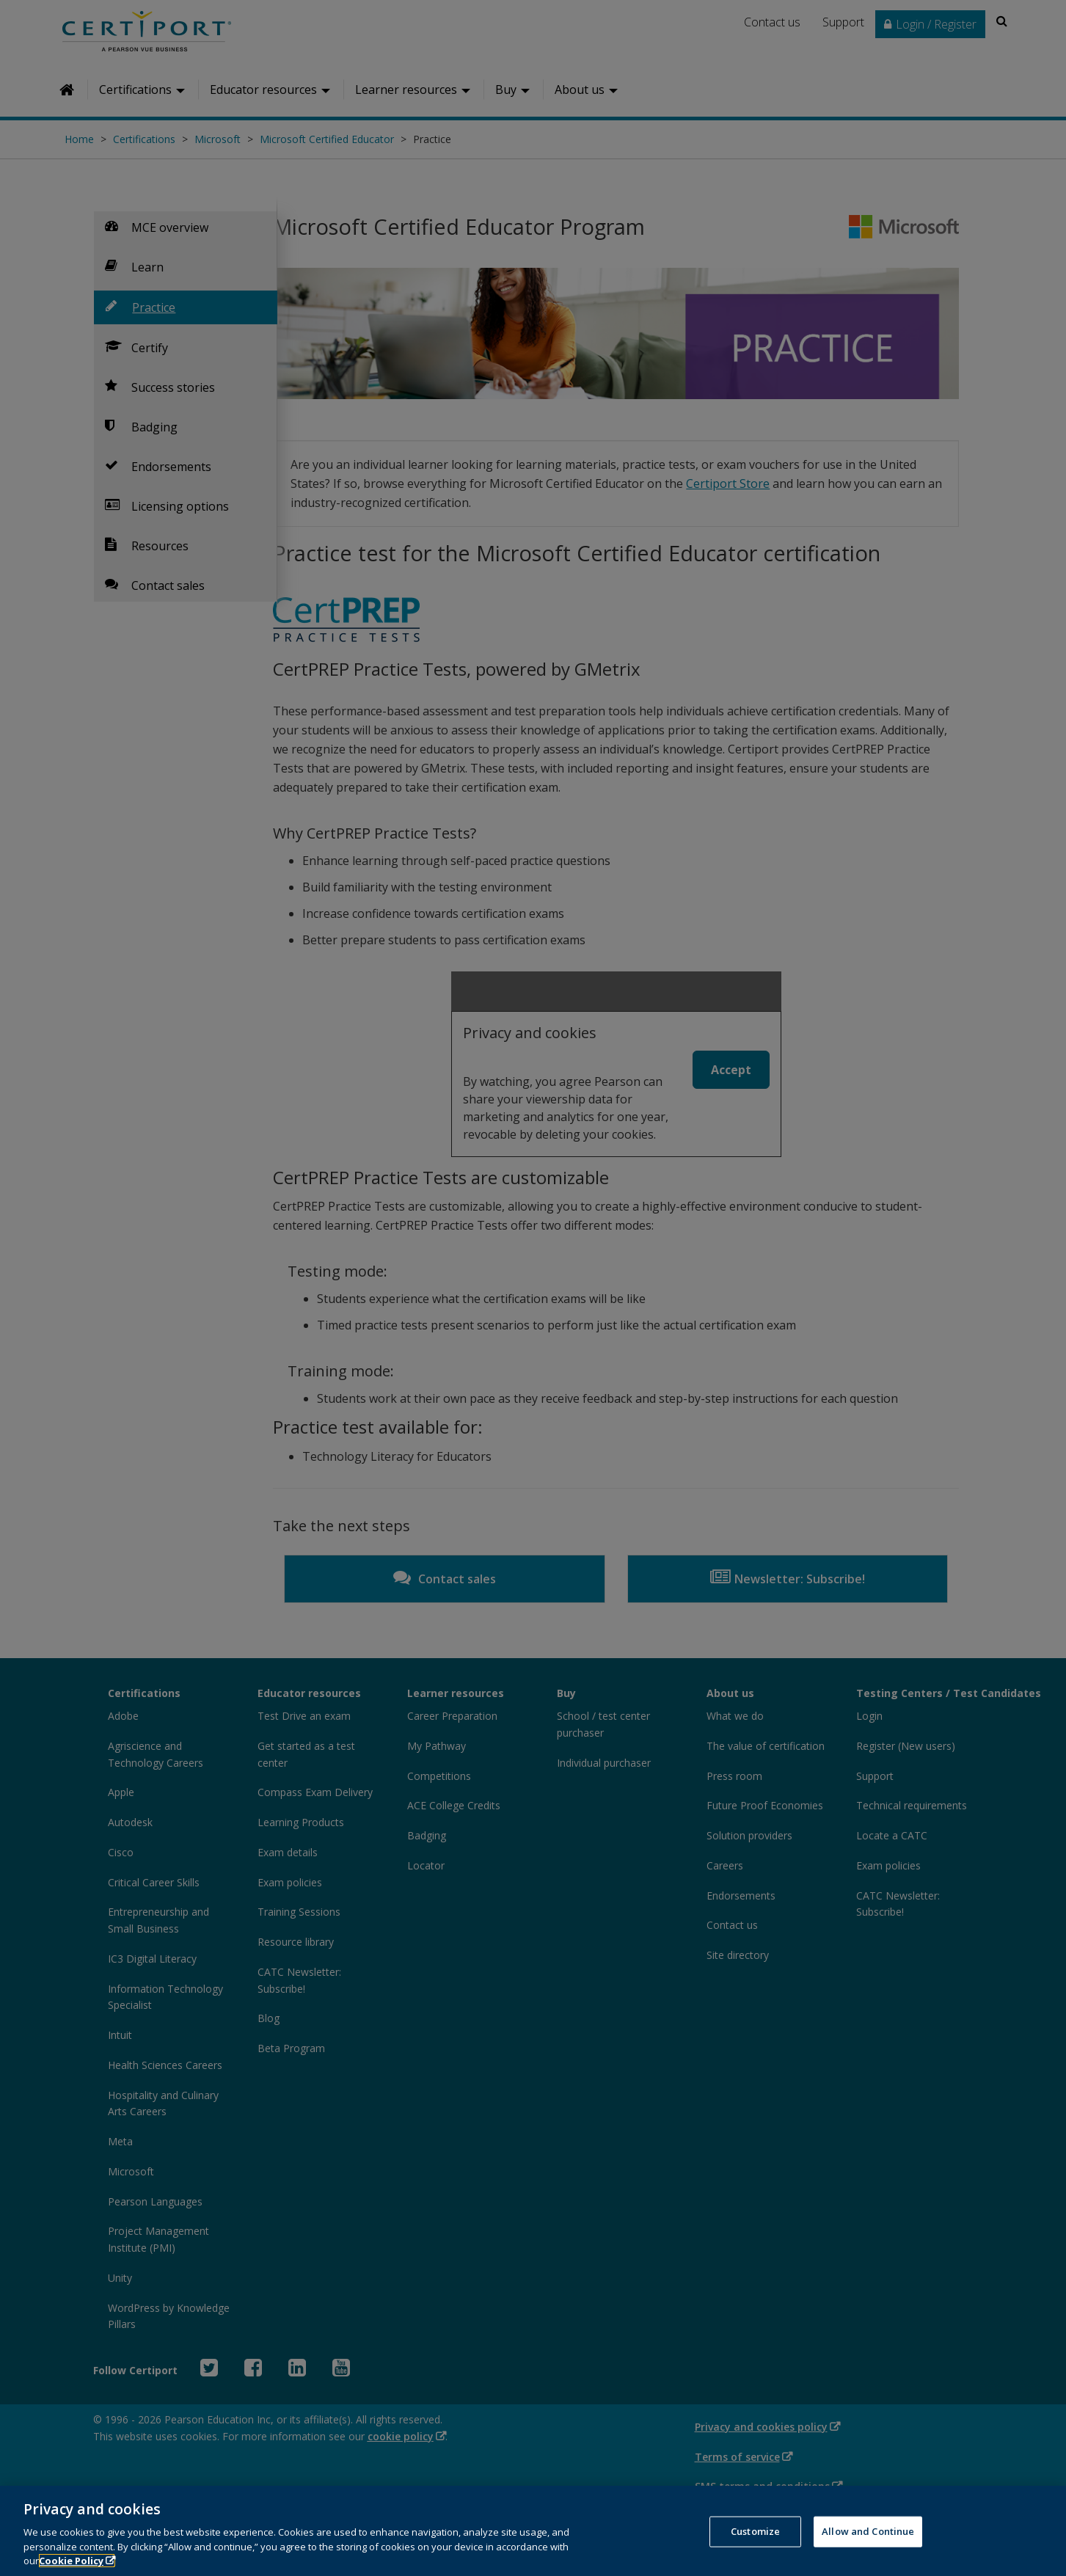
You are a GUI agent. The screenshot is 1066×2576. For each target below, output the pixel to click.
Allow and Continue (868, 2531)
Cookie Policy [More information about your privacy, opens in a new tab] (71, 2560)
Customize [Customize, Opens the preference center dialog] (755, 2531)
